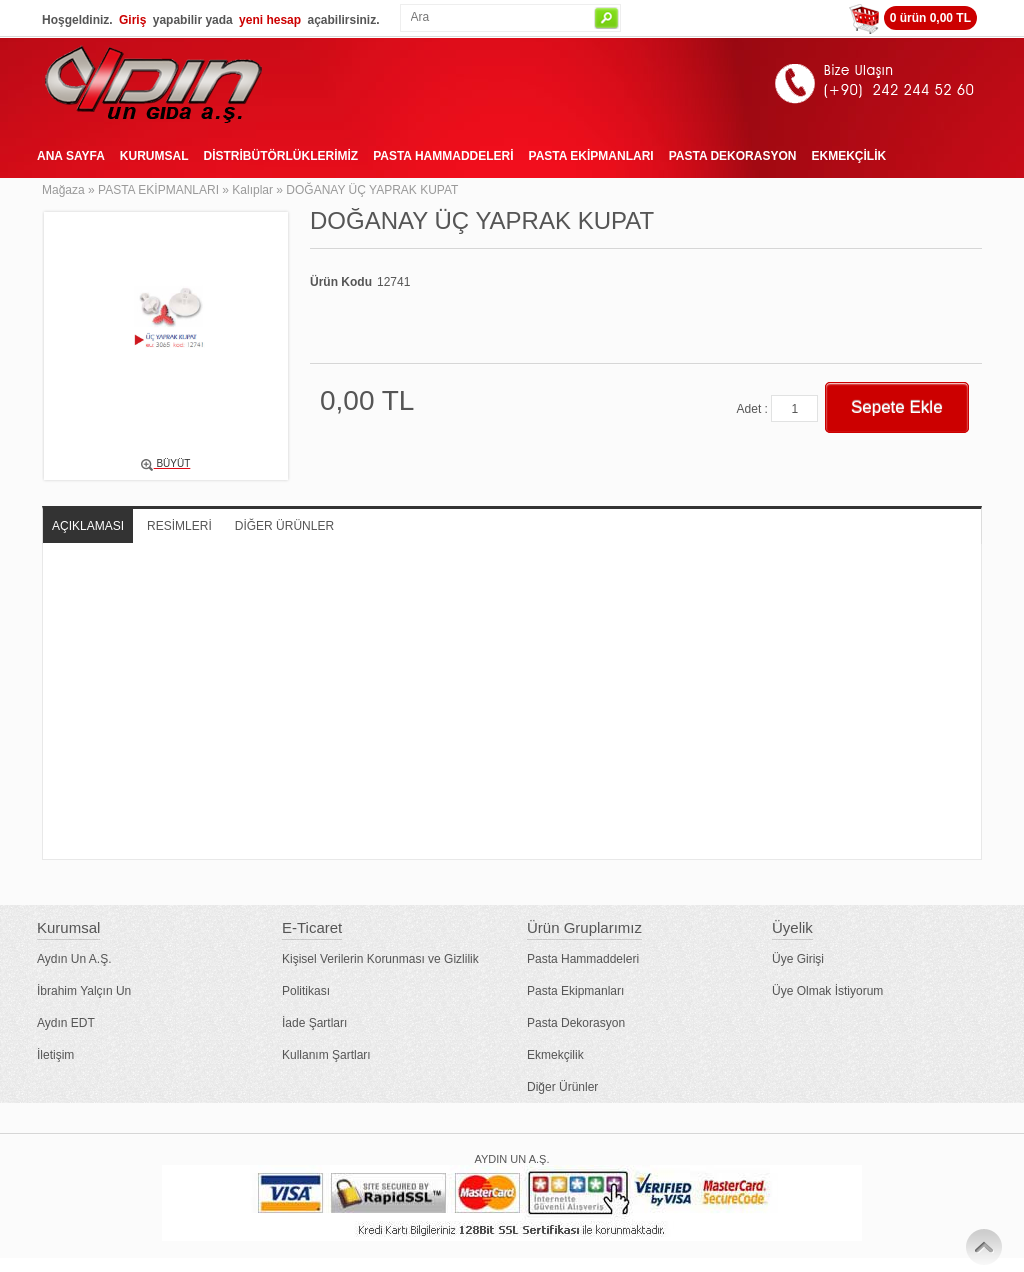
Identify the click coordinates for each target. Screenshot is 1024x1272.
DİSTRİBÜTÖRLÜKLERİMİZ (280, 156)
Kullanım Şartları (326, 1055)
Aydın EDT (66, 1023)
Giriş (132, 20)
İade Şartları (314, 1023)
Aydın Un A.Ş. (74, 959)
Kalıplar (252, 190)
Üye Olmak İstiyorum (827, 991)
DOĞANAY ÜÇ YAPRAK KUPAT (372, 190)
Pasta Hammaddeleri (583, 959)
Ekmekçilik (555, 1055)
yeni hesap (270, 20)
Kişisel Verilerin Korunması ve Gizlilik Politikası (380, 975)
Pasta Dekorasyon (576, 1023)
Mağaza (63, 190)
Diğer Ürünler (562, 1087)
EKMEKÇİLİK (848, 156)
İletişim (55, 1055)
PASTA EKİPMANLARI (591, 156)
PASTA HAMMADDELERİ (443, 156)
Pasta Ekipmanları (575, 991)
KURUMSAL (154, 156)
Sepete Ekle (897, 407)
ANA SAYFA (71, 156)
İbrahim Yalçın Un (84, 991)
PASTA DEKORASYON (733, 156)
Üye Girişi (798, 959)
